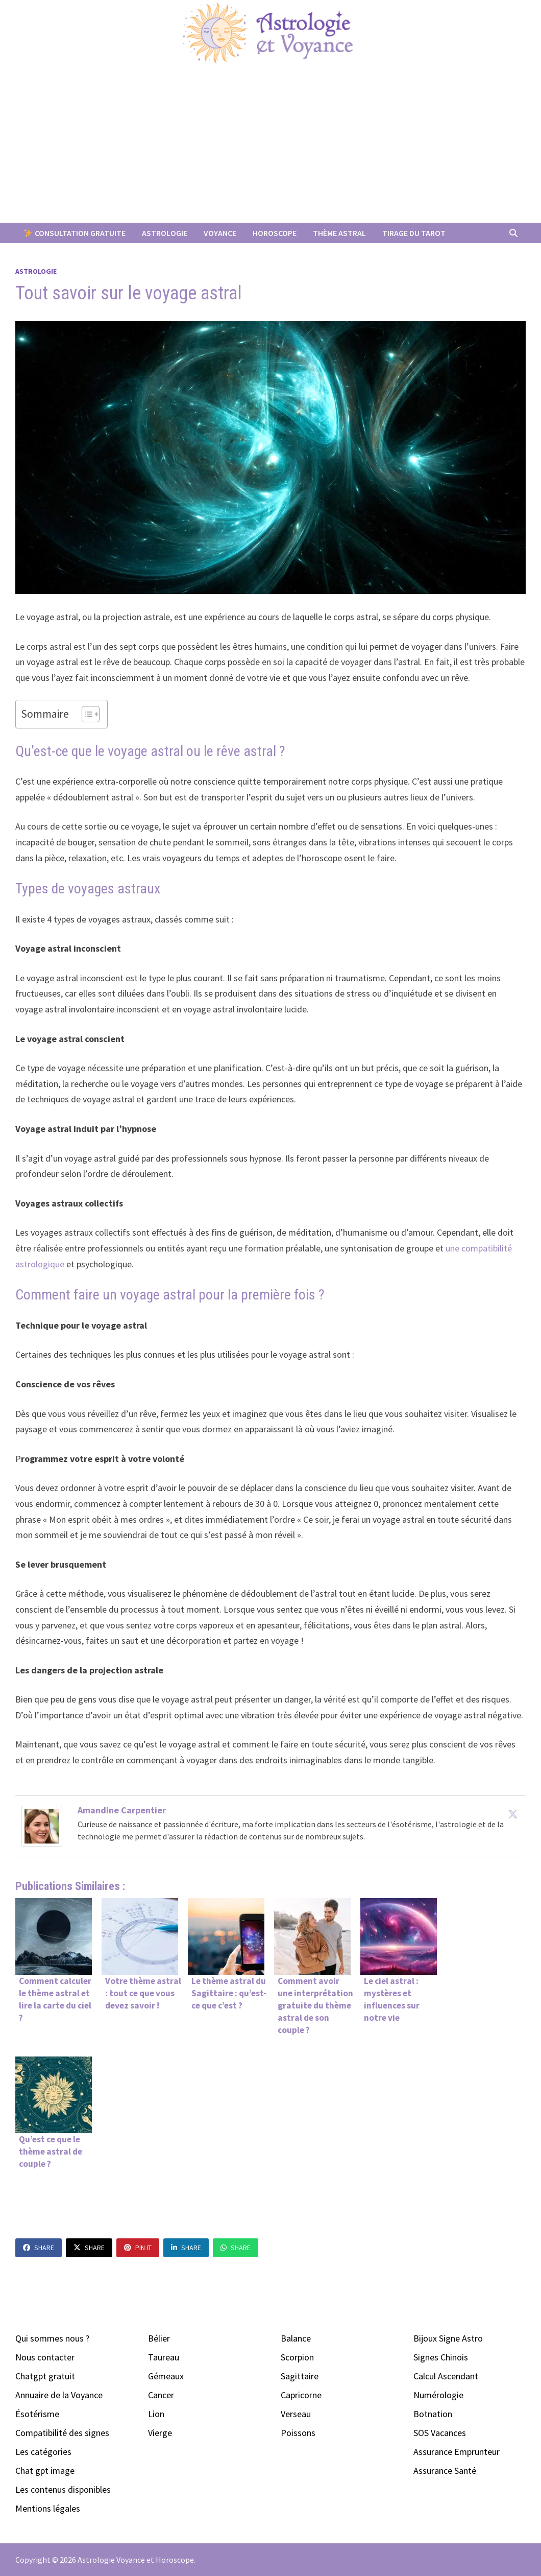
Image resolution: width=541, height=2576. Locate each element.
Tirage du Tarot (414, 233)
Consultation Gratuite (74, 233)
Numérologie (438, 2395)
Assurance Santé (444, 2470)
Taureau (163, 2357)
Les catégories (43, 2451)
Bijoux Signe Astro (448, 2338)
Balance (296, 2338)
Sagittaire (299, 2376)
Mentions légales (47, 2508)
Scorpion (297, 2357)
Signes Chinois (440, 2357)
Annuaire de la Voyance (59, 2395)
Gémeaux (166, 2376)
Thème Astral (339, 233)
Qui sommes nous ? (52, 2338)
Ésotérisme (37, 2414)
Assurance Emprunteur (456, 2451)
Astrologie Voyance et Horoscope (136, 2560)
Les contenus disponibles (63, 2489)
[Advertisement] (270, 146)
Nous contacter (45, 2357)
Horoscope (275, 233)
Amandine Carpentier (122, 1810)
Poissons (298, 2433)
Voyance (220, 233)
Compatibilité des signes (62, 2433)
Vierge (160, 2433)
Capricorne (301, 2395)
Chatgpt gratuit (45, 2376)
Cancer (161, 2395)
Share (38, 2247)
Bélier (159, 2338)
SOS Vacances (439, 2433)
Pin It (138, 2247)
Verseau (296, 2414)
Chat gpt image (45, 2470)
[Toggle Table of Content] (85, 714)
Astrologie (164, 233)
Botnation (432, 2414)
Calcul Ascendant (445, 2376)
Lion (156, 2414)
